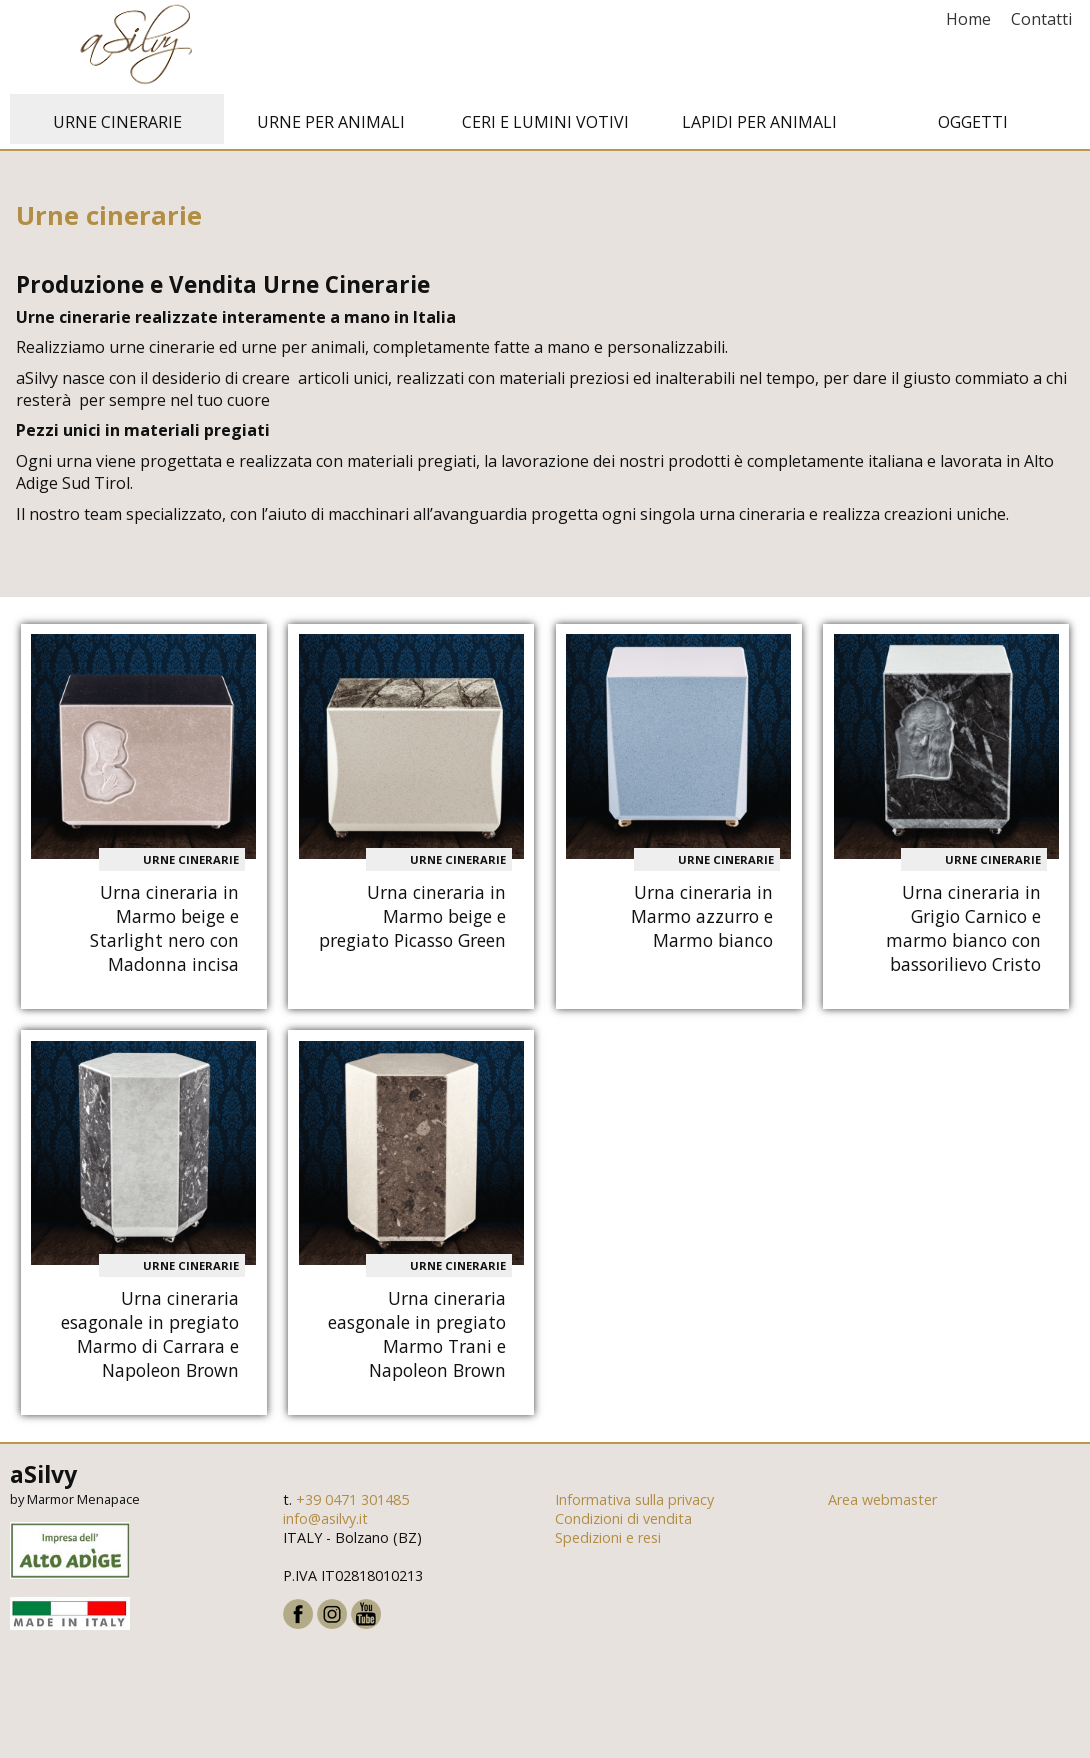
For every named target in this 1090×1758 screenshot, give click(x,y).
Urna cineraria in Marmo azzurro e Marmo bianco (702, 917)
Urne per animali (331, 123)
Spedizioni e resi (608, 1538)
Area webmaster (882, 1500)
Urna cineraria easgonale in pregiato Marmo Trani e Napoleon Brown (417, 1335)
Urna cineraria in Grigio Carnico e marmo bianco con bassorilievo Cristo (963, 929)
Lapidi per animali (759, 123)
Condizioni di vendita (623, 1519)
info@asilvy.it (325, 1519)
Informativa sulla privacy (634, 1500)
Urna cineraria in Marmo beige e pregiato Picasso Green (412, 917)
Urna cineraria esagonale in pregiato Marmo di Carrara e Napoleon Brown (150, 1335)
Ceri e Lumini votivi (545, 123)
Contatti (1041, 19)
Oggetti (973, 123)
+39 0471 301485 (352, 1500)
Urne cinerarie (117, 123)
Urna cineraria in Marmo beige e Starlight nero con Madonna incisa (164, 929)
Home (968, 19)
